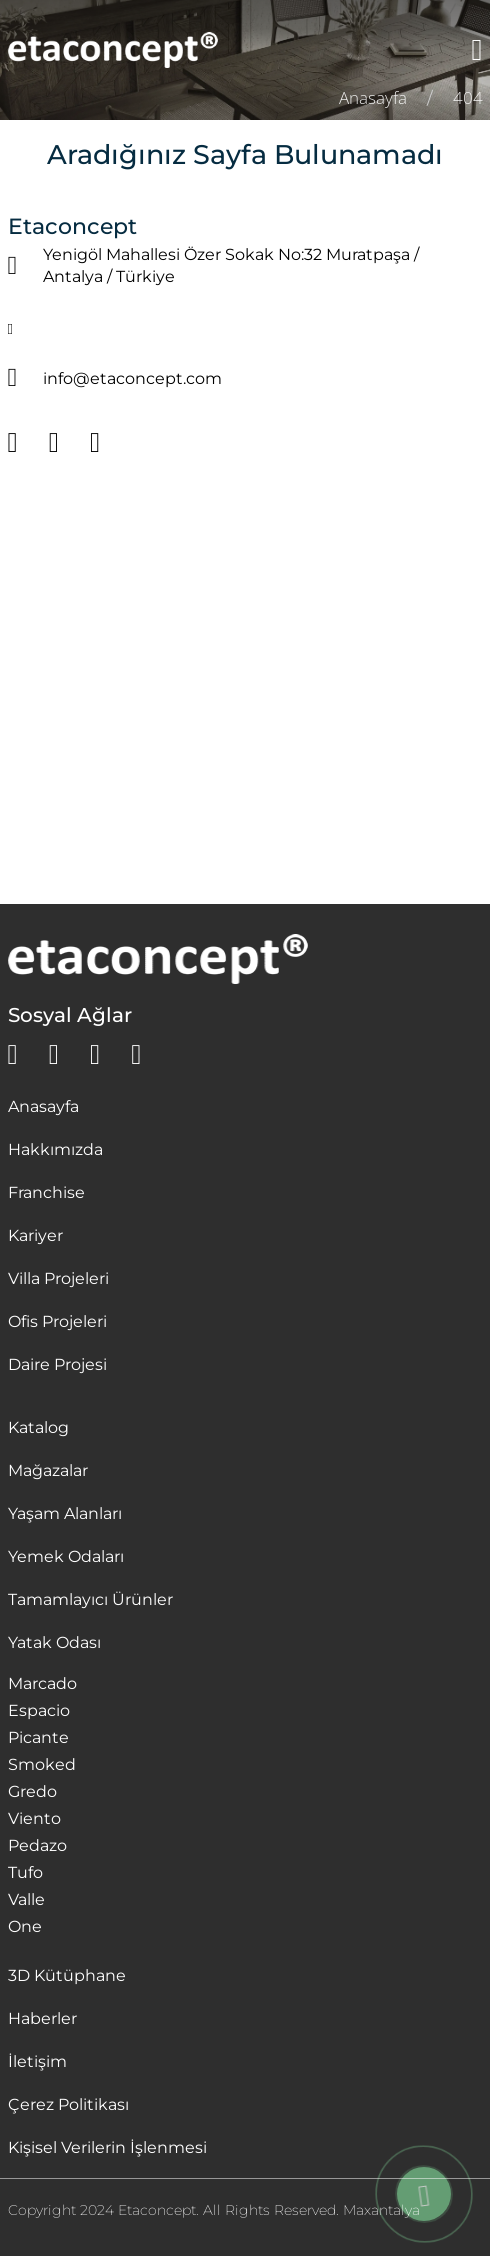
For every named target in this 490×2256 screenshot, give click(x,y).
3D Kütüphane (67, 1975)
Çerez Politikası (68, 2104)
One (25, 1926)
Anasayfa (43, 1106)
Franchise (46, 1192)
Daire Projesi (57, 1364)
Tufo (25, 1872)
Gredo (32, 1791)
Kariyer (35, 1235)
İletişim (37, 2061)
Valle (26, 1899)
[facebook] (54, 1055)
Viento (34, 1818)
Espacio (39, 1710)
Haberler (42, 2018)
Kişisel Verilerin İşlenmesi (107, 2147)
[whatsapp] (13, 1055)
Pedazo (37, 1845)
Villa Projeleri (58, 1278)
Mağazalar (48, 1470)
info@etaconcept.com (132, 378)
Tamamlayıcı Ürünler (90, 1599)
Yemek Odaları (66, 1556)
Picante (38, 1737)
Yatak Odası (54, 1642)
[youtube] (136, 1055)
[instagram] (95, 1055)
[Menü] (477, 50)
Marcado (42, 1683)
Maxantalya (381, 2210)
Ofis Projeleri (57, 1321)
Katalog (38, 1427)
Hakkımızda (55, 1149)
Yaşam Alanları (65, 1513)
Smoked (42, 1764)
